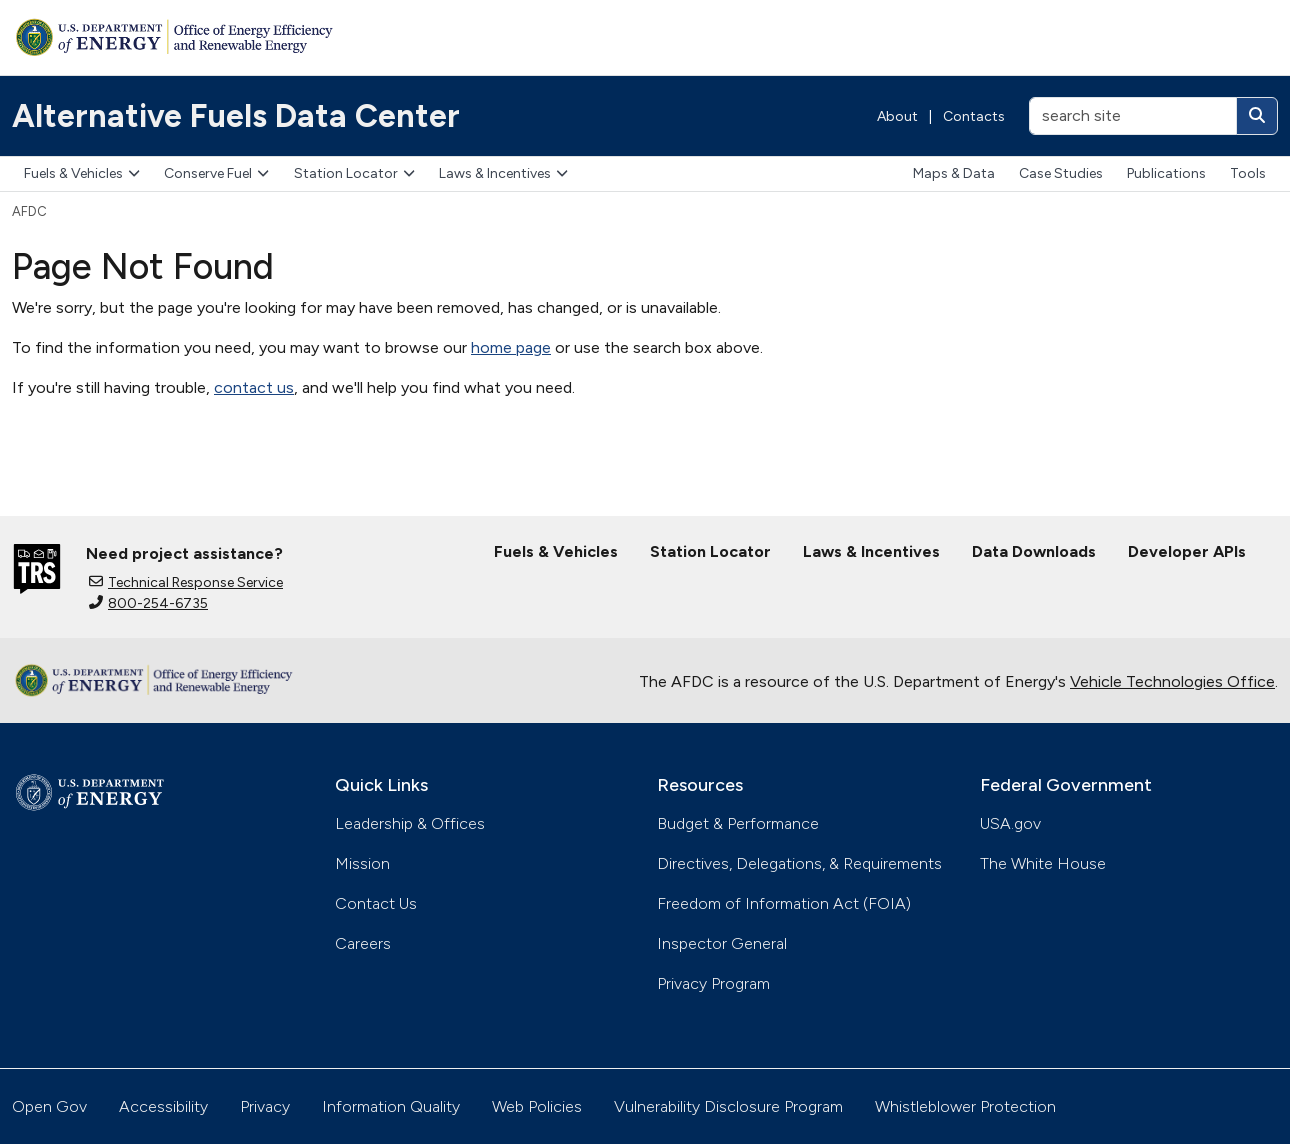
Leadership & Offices (410, 823)
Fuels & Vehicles (82, 173)
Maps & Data (954, 173)
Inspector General (722, 943)
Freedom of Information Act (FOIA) (784, 903)
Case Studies (1061, 173)
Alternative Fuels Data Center (236, 116)
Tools (1248, 173)
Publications (1166, 173)
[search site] (1133, 116)
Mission (362, 863)
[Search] (1257, 116)
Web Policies (537, 1106)
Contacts (974, 116)
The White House (1043, 863)
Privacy (265, 1106)
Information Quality (391, 1106)
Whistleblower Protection (965, 1106)
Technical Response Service (186, 582)
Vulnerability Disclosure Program (728, 1106)
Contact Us (376, 903)
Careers (363, 943)
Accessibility (163, 1106)
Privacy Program (713, 983)
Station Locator (354, 173)
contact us (254, 387)
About (897, 116)
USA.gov (1010, 823)
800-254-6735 (148, 603)
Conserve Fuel (216, 173)
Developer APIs (1187, 551)
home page (511, 347)
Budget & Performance (738, 823)
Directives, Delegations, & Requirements (799, 863)
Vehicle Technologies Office (1172, 681)
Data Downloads (1034, 551)
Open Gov (49, 1106)
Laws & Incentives (503, 173)
